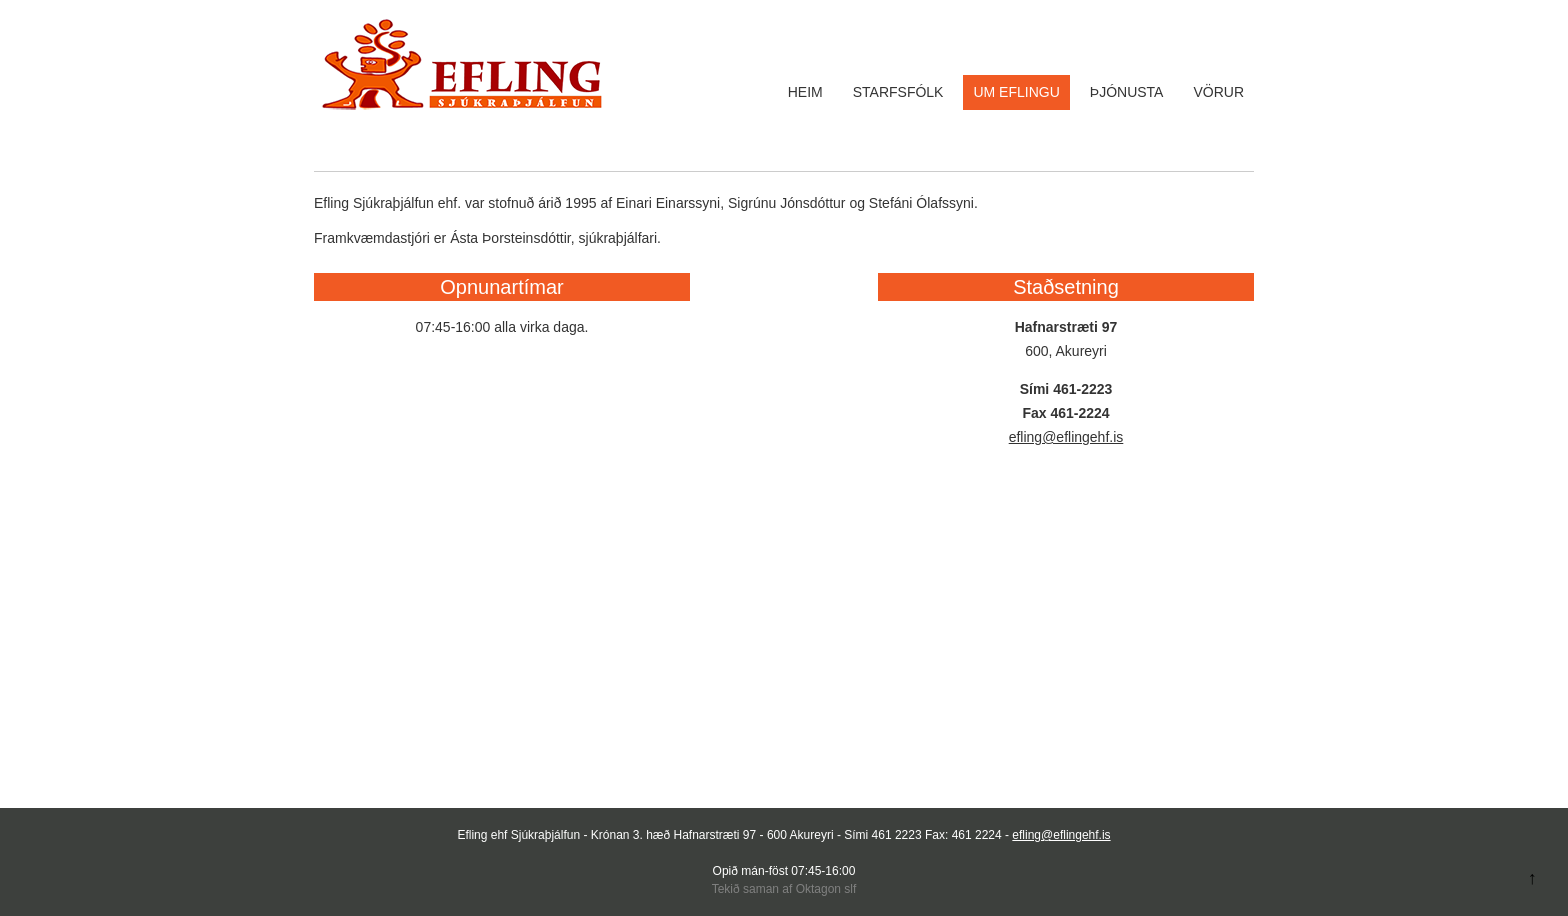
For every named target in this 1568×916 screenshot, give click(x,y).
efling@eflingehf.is (1066, 437)
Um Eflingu (1016, 92)
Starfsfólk (898, 92)
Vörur (1218, 92)
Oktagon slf (826, 889)
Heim (805, 92)
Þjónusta (1127, 92)
